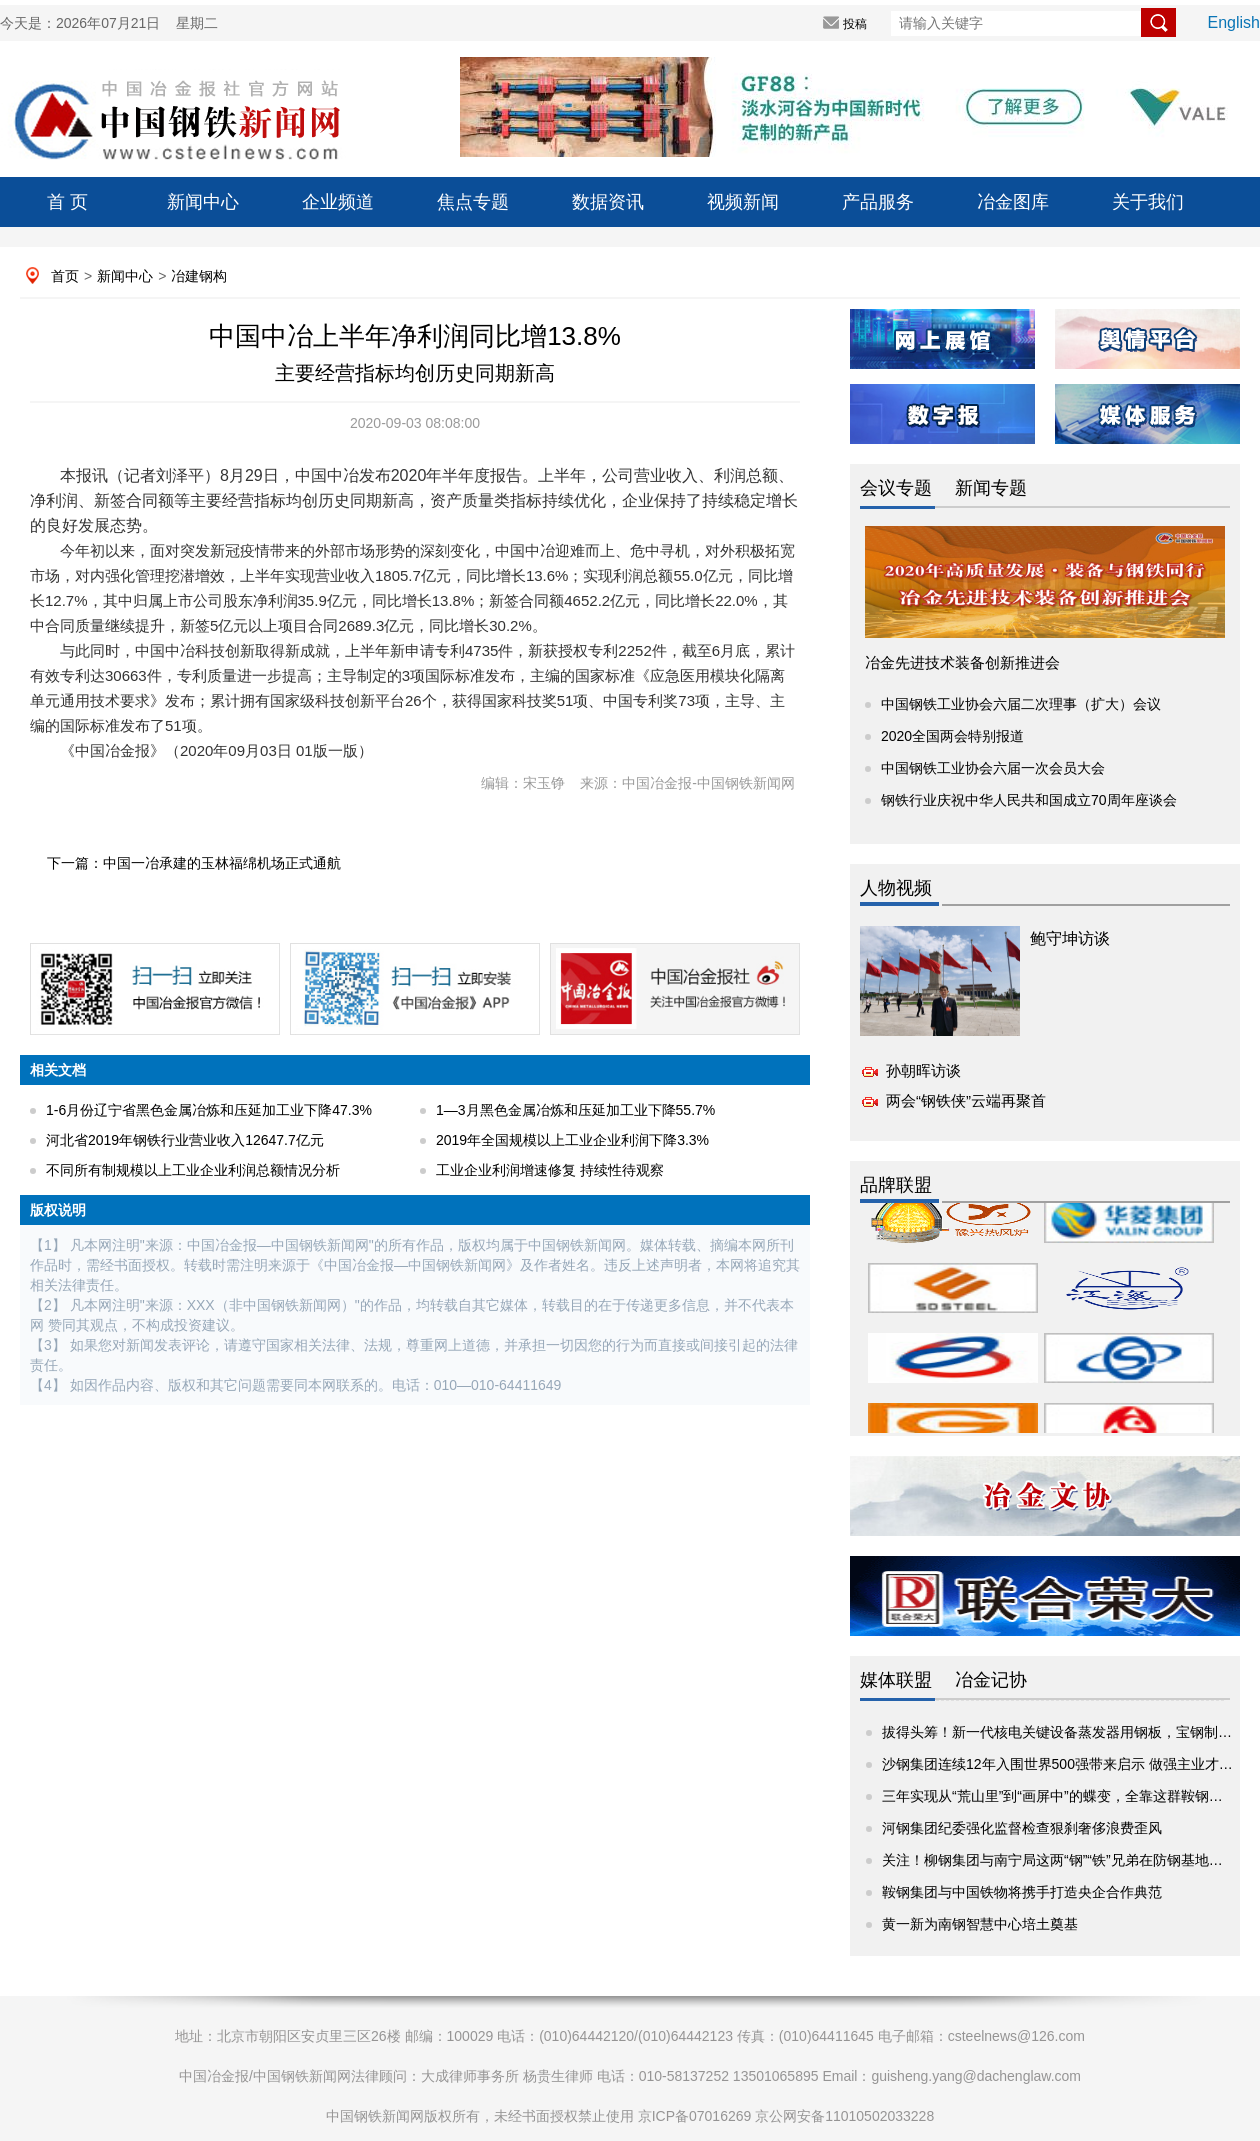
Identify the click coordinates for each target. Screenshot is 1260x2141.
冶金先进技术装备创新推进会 (962, 662)
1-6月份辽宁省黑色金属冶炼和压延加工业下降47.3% (209, 1110)
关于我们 (1148, 202)
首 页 (67, 202)
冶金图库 (1013, 202)
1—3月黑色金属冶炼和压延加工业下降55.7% (575, 1110)
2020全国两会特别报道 (952, 736)
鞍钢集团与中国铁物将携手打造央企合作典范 (1022, 1892)
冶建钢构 (199, 276)
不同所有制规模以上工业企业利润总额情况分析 (193, 1170)
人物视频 (896, 888)
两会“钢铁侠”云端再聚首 (966, 1100)
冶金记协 (991, 1680)
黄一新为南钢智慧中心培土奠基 (980, 1924)
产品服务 (878, 202)
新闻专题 (991, 488)
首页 (65, 276)
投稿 (855, 24)
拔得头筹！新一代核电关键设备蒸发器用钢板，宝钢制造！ (1064, 1732)
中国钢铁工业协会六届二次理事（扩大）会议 (1021, 704)
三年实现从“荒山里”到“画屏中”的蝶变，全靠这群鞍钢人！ (1059, 1796)
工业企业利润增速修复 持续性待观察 (550, 1170)
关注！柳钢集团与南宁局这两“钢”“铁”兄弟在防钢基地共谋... (1065, 1860)
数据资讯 (608, 202)
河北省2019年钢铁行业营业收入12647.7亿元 (185, 1140)
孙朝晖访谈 (923, 1070)
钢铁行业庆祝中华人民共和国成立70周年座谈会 (1029, 800)
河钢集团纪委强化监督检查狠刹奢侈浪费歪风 (1022, 1828)
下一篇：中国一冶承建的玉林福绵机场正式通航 (194, 863)
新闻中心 (203, 202)
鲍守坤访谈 (1070, 938)
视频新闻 (743, 202)
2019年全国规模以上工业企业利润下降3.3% (572, 1140)
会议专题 (896, 488)
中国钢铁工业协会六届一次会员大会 (993, 768)
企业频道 (338, 202)
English (1234, 22)
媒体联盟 (896, 1680)
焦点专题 (473, 202)
